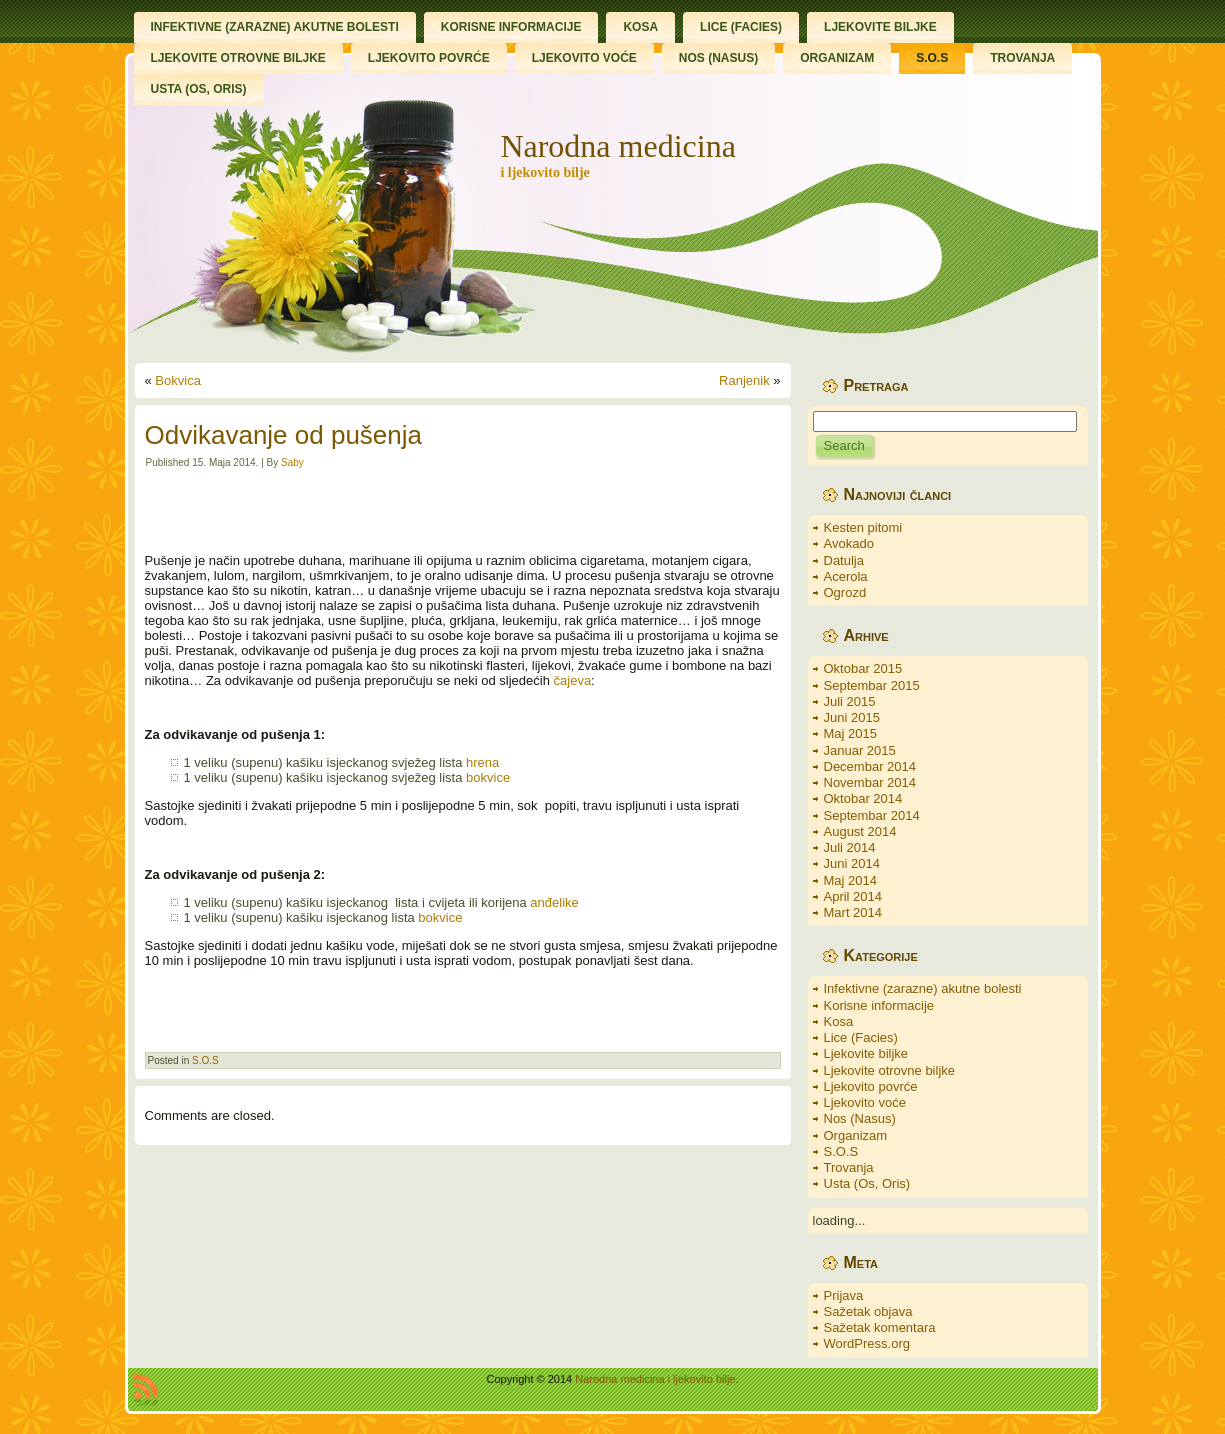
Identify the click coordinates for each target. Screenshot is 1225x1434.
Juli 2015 (850, 701)
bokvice (488, 777)
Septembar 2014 (872, 815)
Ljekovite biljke (866, 1053)
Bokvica (178, 380)
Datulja (844, 560)
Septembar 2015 (872, 685)
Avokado (849, 543)
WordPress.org (867, 1343)
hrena (482, 762)
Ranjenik (744, 380)
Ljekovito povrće (871, 1086)
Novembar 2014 (870, 782)
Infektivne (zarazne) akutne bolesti (923, 988)
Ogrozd (845, 592)
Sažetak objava (868, 1311)
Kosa (839, 1021)
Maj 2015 (850, 733)
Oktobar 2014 (863, 798)
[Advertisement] (463, 511)
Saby (292, 462)
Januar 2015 (860, 750)
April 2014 (853, 896)
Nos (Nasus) (860, 1118)
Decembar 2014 (870, 766)
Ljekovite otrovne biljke (890, 1070)
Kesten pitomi (863, 527)
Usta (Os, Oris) (867, 1183)
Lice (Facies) (861, 1037)
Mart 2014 (853, 912)
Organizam (856, 1135)
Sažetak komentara (880, 1327)
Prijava (844, 1295)
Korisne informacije (879, 1005)
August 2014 (860, 831)
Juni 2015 (852, 717)
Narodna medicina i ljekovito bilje (655, 1379)
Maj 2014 (850, 880)
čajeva (573, 680)
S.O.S (205, 1060)
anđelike (554, 902)
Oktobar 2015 (863, 668)
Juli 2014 (850, 847)
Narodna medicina (617, 146)
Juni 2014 (852, 863)
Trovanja (849, 1167)
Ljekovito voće (865, 1102)
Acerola (846, 576)
